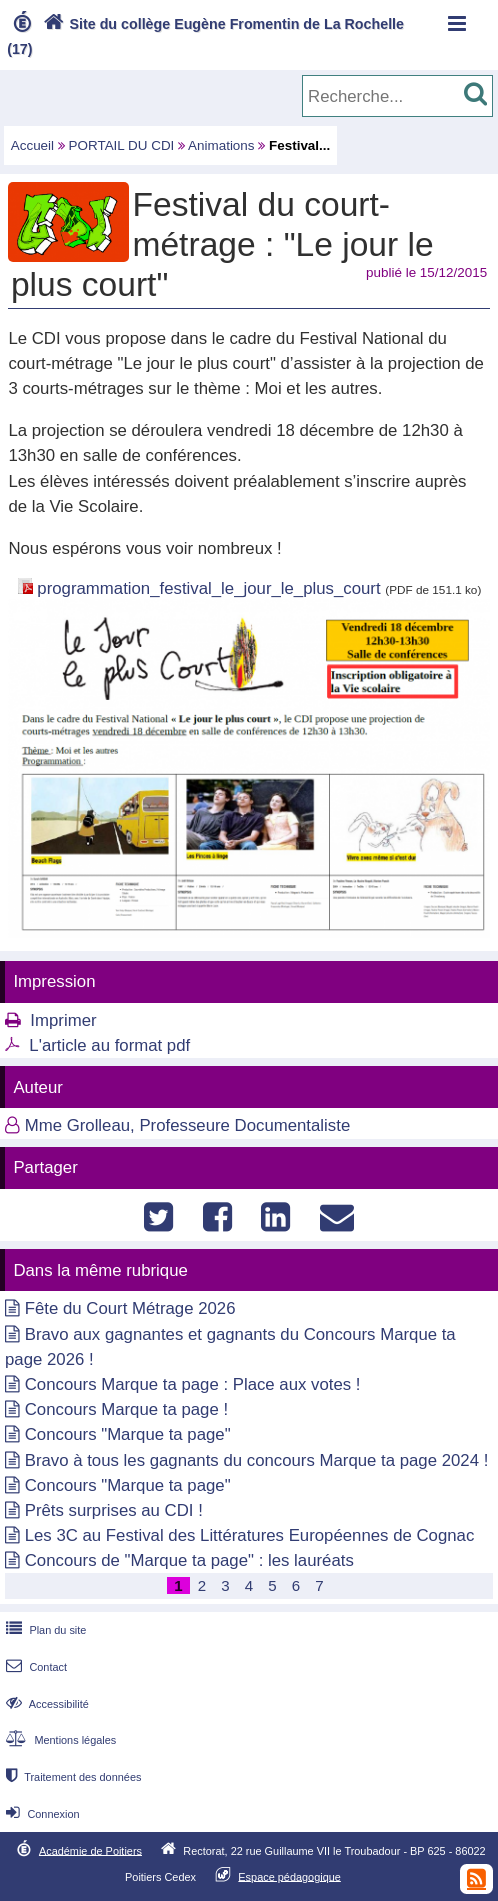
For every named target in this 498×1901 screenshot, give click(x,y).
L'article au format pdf (109, 1045)
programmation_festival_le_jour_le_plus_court (208, 588)
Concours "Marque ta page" (128, 1434)
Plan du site (44, 1630)
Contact (34, 1667)
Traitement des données (71, 1777)
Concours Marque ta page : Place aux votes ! (193, 1384)
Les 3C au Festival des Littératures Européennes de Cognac (250, 1535)
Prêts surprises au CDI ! (114, 1510)
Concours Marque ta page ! (126, 1409)
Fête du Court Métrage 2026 (130, 1308)
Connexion (40, 1814)
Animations (221, 145)
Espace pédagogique (289, 1876)
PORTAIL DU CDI (122, 145)
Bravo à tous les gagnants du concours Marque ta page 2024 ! (257, 1460)
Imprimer (63, 1020)
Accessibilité (45, 1704)
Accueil (32, 145)
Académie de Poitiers (90, 1850)
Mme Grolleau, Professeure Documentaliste (188, 1125)
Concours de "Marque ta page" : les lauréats (189, 1560)
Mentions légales (59, 1740)
